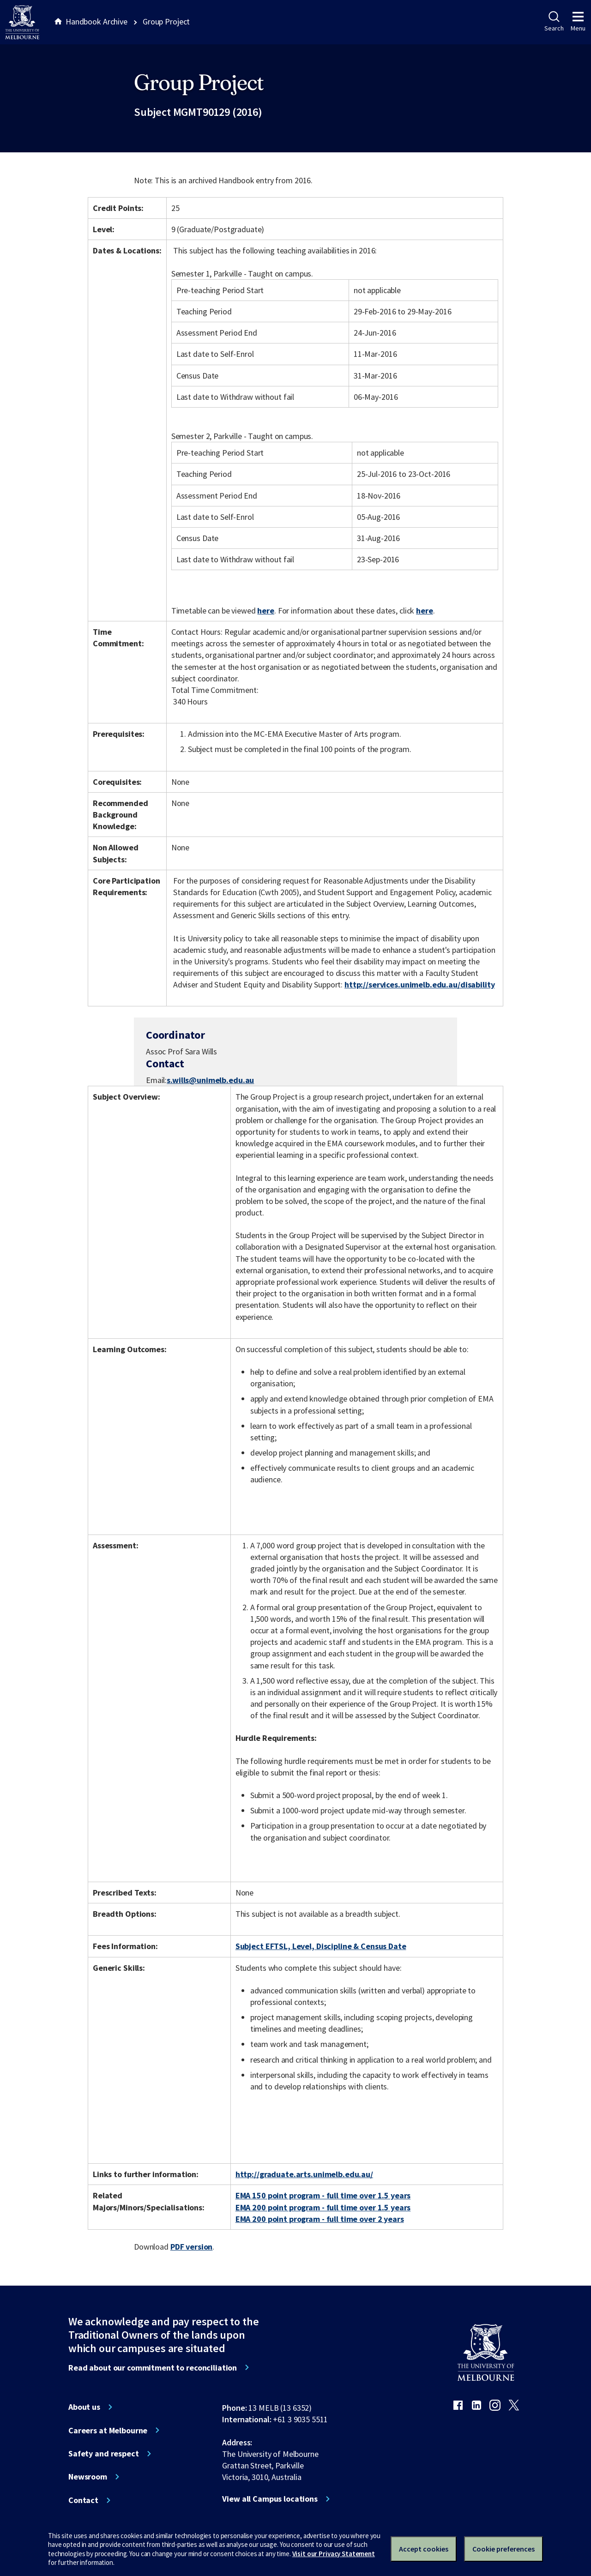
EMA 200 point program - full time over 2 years (319, 2219)
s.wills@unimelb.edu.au (210, 1080)
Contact (83, 2500)
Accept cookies (423, 2548)
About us (84, 2407)
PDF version (191, 2246)
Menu (578, 21)
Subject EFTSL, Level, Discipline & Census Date (320, 1946)
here (265, 610)
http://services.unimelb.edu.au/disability (419, 984)
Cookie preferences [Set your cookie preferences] (503, 2548)
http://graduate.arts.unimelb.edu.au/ (304, 2174)
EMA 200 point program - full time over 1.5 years (323, 2207)
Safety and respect (103, 2454)
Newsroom (87, 2477)
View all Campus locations (270, 2499)
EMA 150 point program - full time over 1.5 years (323, 2195)
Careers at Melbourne (107, 2431)
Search (553, 21)
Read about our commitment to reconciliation (152, 2368)
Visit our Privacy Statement (333, 2553)
